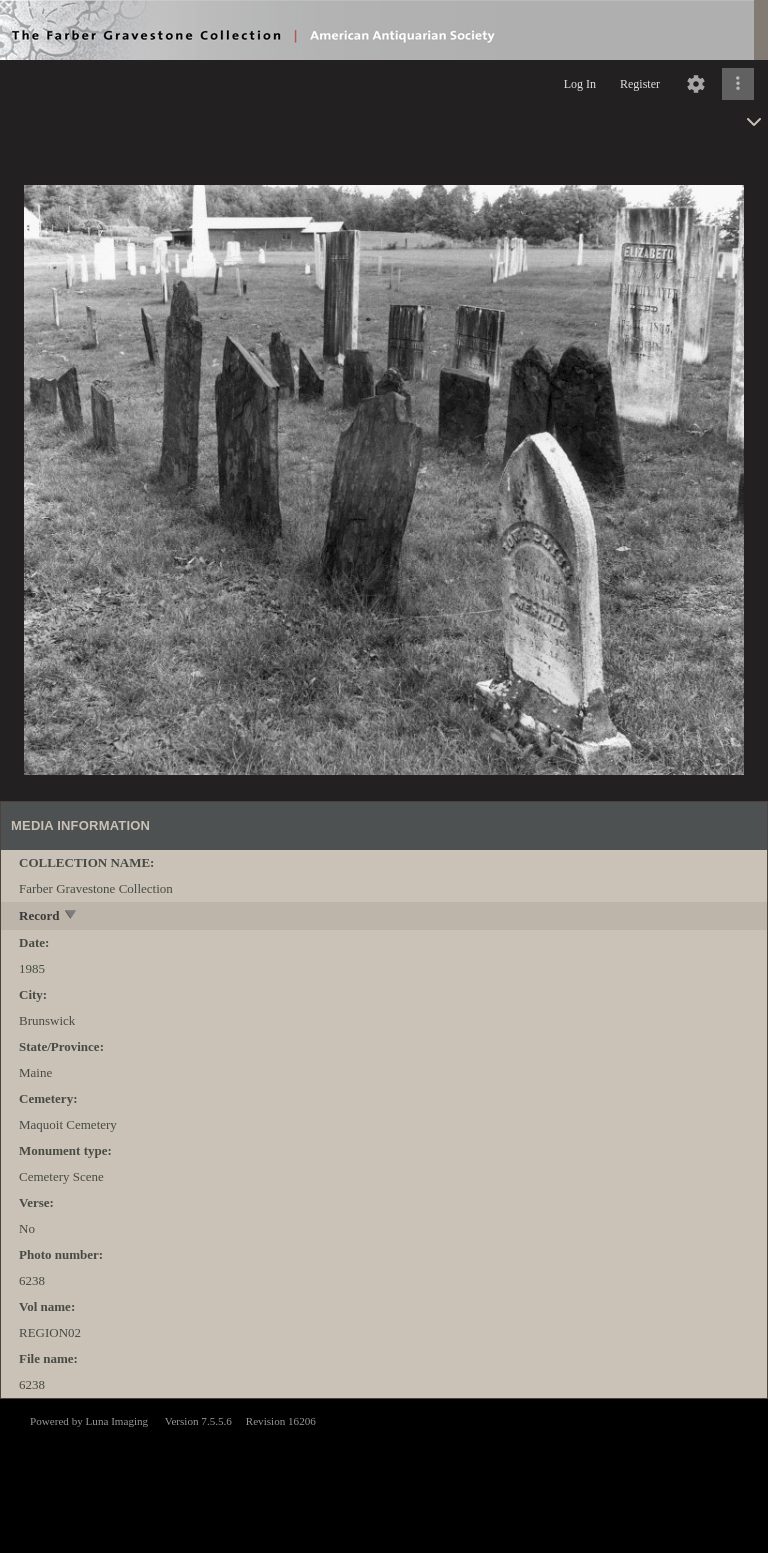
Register (640, 84)
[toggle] (71, 916)
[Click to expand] (738, 84)
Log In (580, 84)
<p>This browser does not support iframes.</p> (384, 1474)
